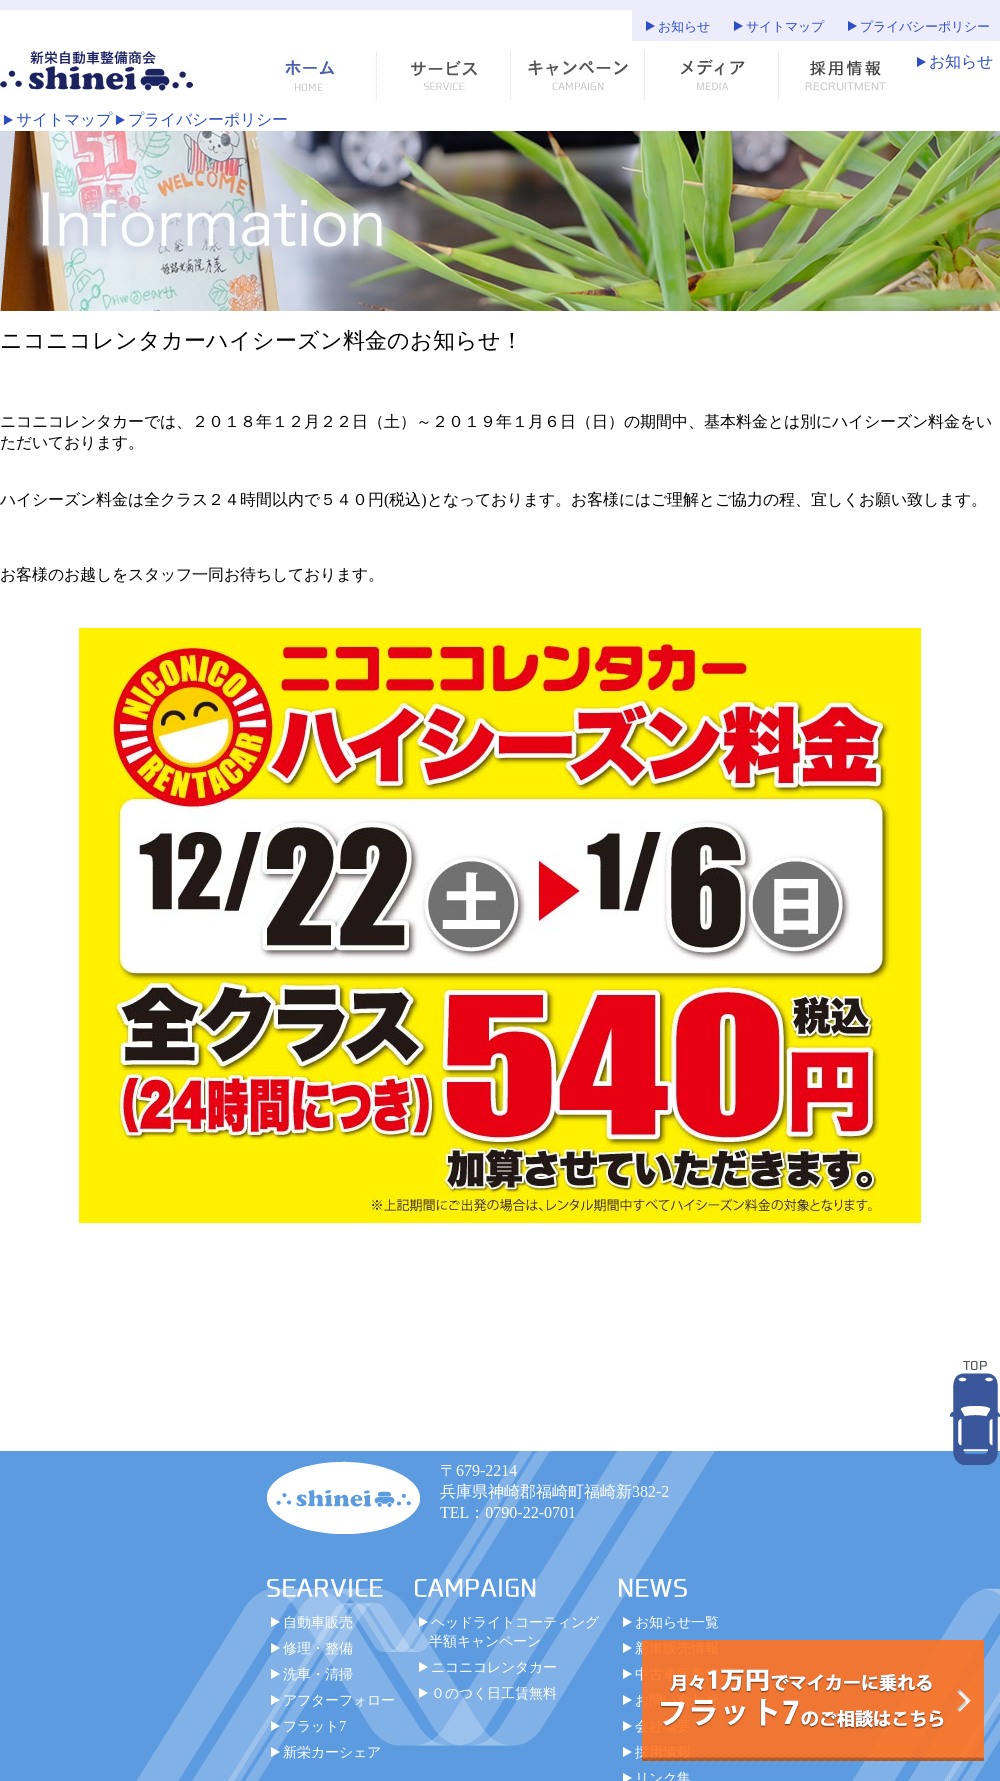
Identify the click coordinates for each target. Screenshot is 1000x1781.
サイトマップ (785, 27)
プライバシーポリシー (925, 27)
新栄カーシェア (332, 1752)
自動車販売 (318, 1622)
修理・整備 (318, 1648)
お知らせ (684, 27)
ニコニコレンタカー (494, 1667)
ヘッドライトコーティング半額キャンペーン (514, 1631)
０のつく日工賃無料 (494, 1693)
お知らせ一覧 (677, 1622)
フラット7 (314, 1726)
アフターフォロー (339, 1700)
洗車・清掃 (318, 1674)
